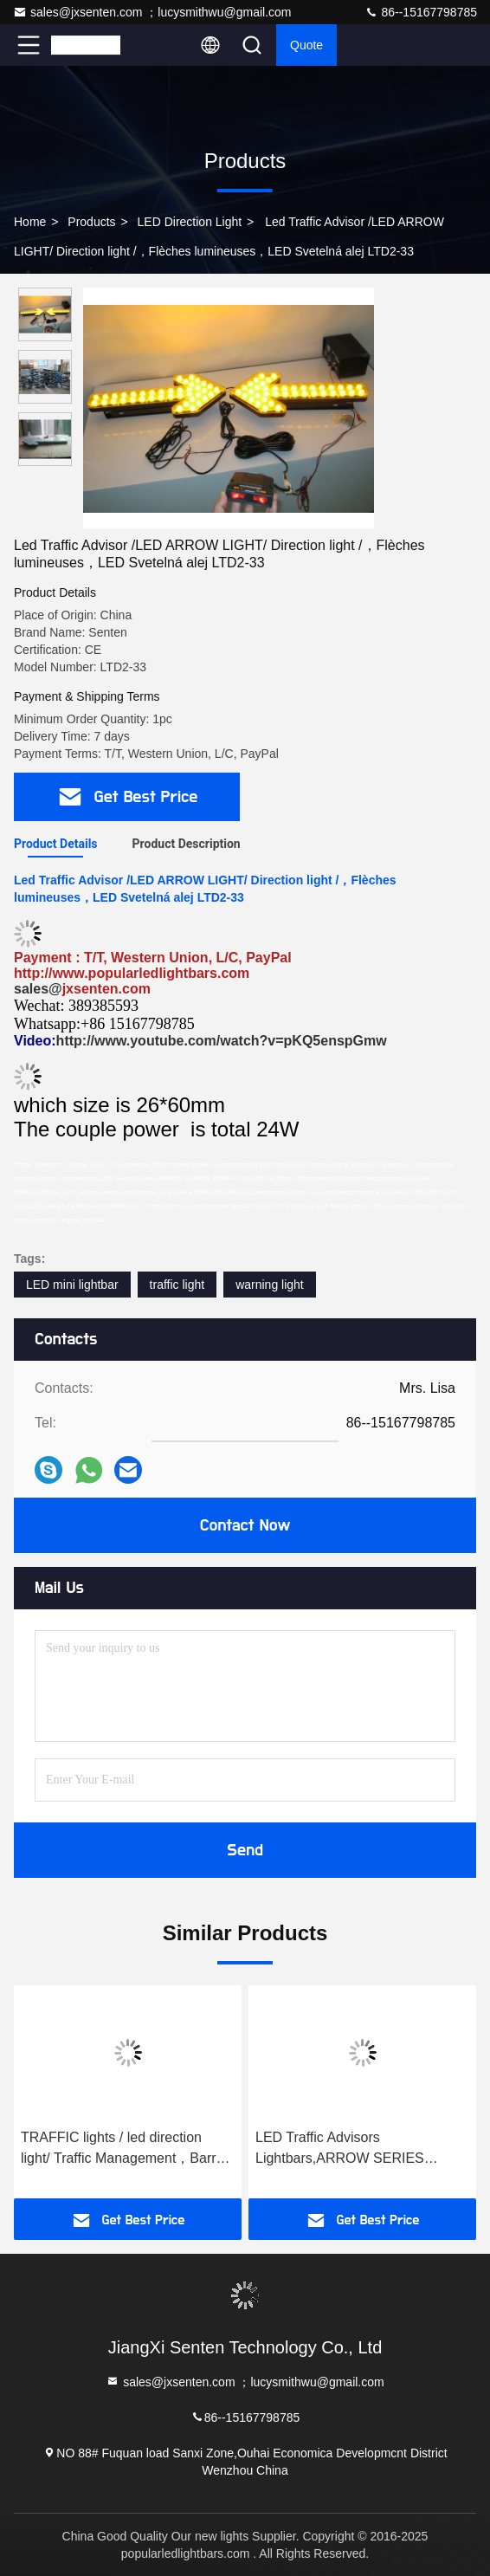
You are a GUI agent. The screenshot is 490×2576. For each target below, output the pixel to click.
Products (91, 222)
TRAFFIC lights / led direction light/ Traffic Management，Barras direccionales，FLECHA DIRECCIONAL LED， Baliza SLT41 (125, 2149)
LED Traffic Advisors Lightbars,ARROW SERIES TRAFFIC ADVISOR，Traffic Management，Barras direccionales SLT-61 (343, 2149)
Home (30, 222)
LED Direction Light (190, 222)
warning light (269, 1284)
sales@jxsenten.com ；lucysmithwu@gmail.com (152, 12)
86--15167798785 (420, 12)
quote (306, 45)
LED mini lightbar (72, 1284)
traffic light (177, 1284)
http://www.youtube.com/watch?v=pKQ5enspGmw (221, 1040)
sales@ (38, 988)
